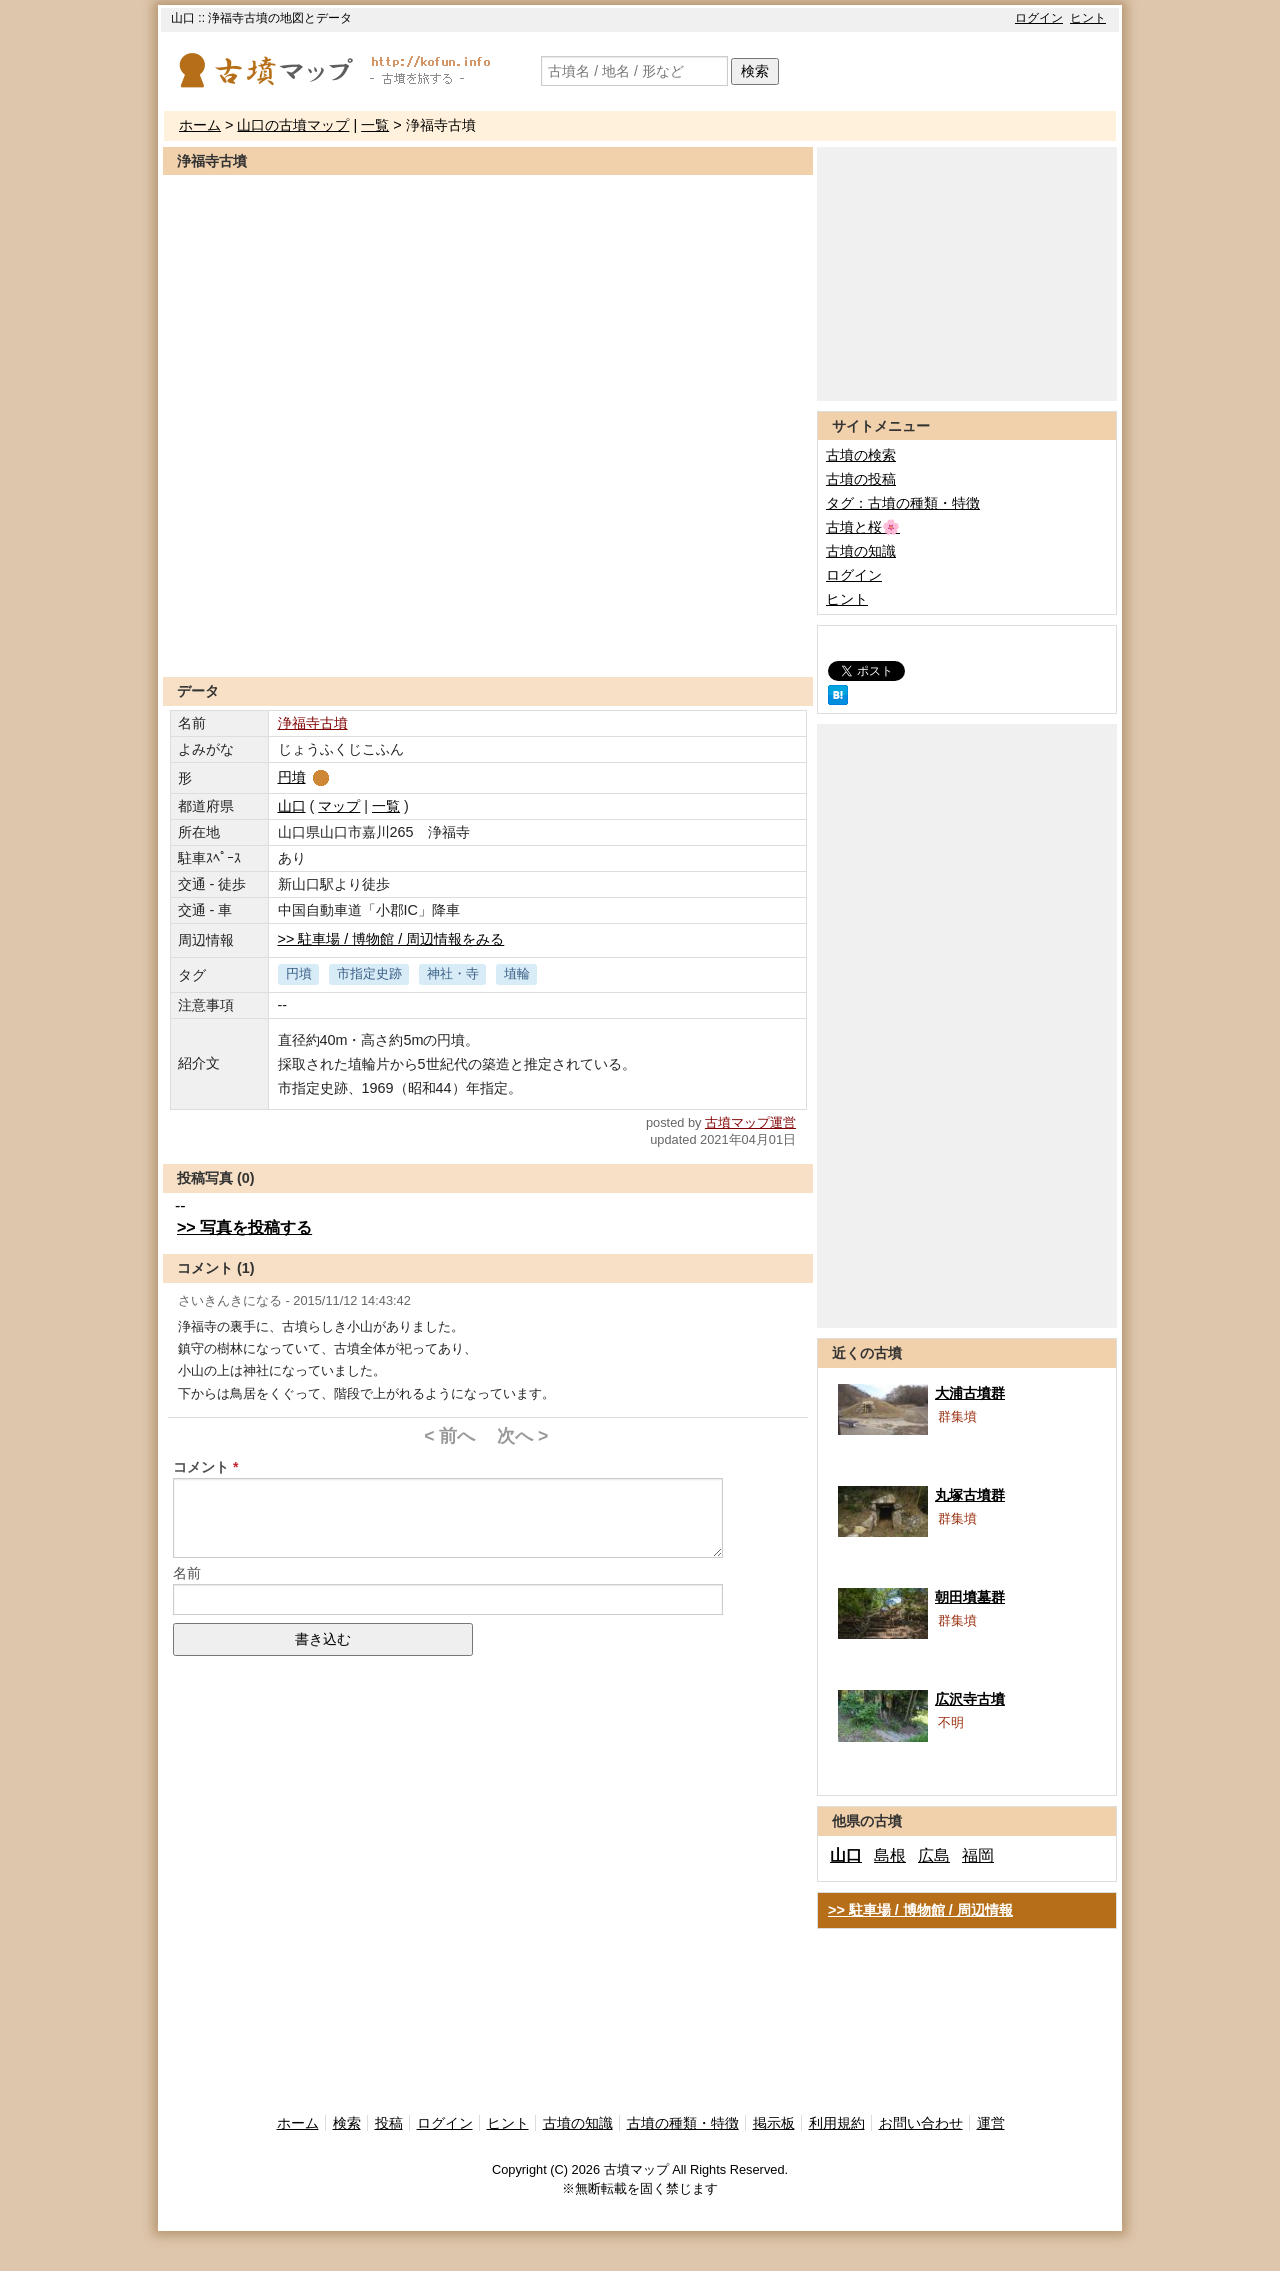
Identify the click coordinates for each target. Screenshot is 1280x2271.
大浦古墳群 (970, 1393)
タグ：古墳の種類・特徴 (903, 503)
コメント (201, 1467)
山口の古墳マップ (293, 125)
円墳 (305, 777)
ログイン (1039, 18)
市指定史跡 (369, 973)
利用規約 (837, 2123)
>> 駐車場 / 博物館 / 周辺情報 (920, 1910)
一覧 (375, 125)
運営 (991, 2123)
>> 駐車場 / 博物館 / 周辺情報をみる (391, 939)
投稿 (389, 2123)
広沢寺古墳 (970, 1699)
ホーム (200, 125)
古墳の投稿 (861, 479)
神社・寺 (453, 973)
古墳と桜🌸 (863, 527)
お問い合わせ (921, 2123)
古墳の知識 (861, 551)
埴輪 (517, 973)
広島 (934, 1855)
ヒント (1088, 18)
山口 (292, 806)
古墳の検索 (861, 455)
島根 (890, 1855)
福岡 (978, 1855)
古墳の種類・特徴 (683, 2123)
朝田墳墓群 (970, 1597)
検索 (755, 71)
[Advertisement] (488, 628)
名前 (187, 1573)
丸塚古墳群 (970, 1495)
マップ (339, 806)
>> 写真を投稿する (244, 1227)
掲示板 (774, 2123)
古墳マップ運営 (750, 1122)
